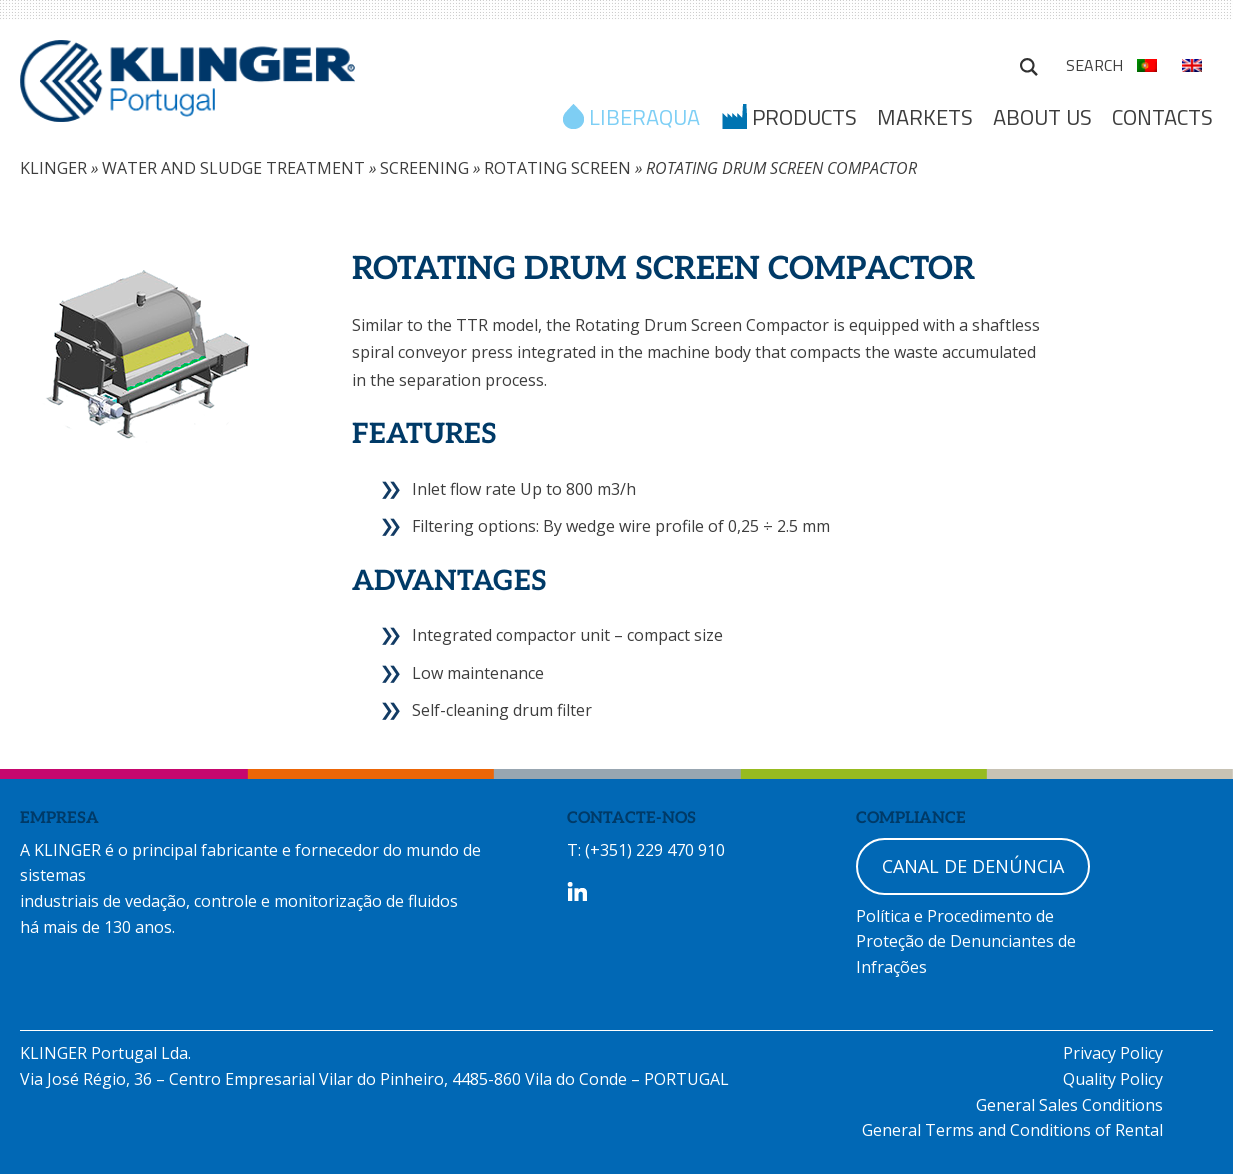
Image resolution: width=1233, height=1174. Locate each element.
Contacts (1162, 117)
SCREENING (424, 168)
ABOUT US (1042, 117)
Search (1029, 64)
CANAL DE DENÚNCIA (973, 866)
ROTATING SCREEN (557, 168)
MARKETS (925, 117)
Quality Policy (1113, 1079)
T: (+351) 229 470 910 (646, 850)
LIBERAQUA (644, 119)
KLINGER (53, 168)
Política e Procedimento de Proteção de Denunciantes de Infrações (966, 941)
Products (804, 119)
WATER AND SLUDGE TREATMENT (233, 168)
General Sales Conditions (1069, 1105)
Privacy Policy (1113, 1053)
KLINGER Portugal (187, 87)
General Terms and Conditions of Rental (1012, 1130)
